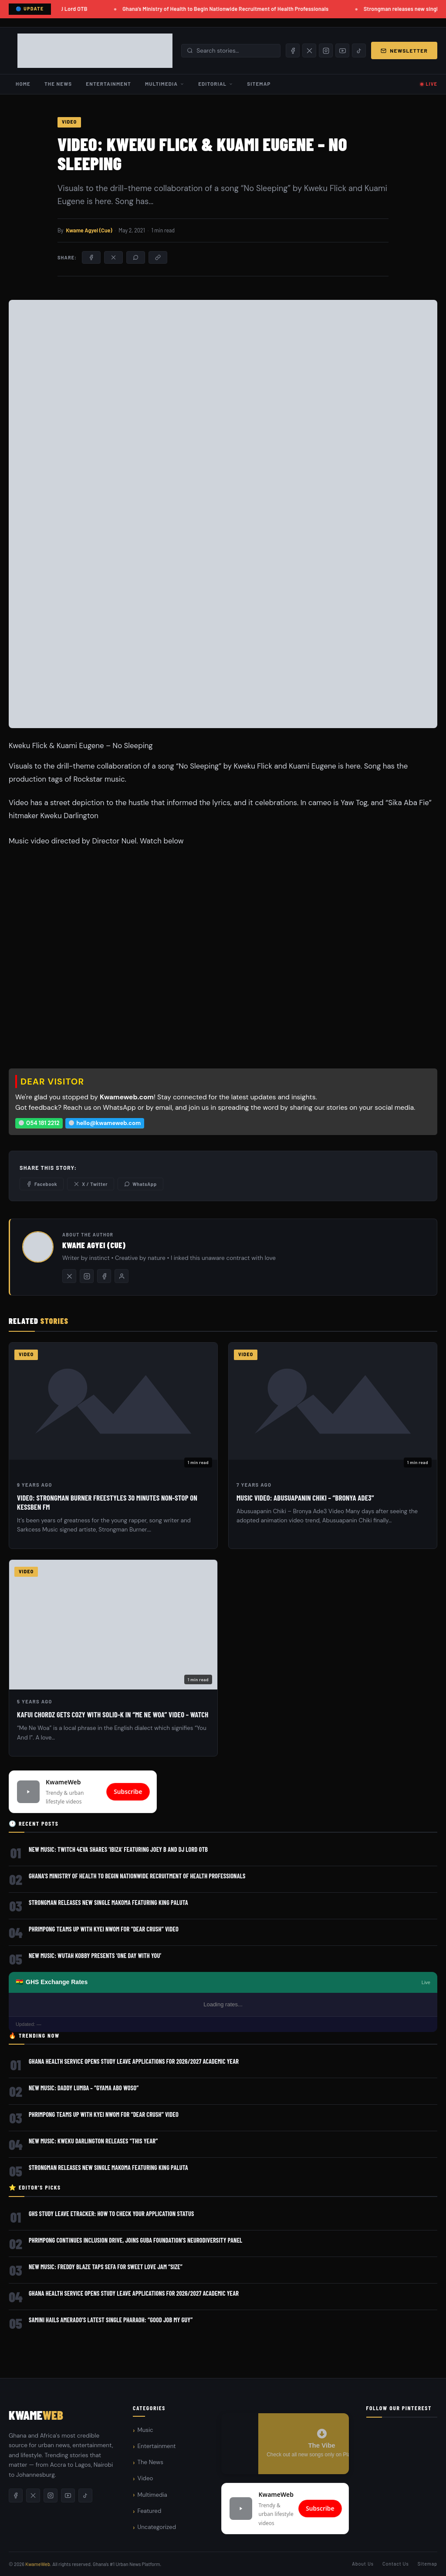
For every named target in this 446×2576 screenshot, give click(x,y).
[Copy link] (158, 257)
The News (58, 84)
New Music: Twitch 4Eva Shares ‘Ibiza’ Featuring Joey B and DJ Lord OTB (118, 1849)
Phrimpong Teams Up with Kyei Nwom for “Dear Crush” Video (104, 1929)
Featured (150, 2511)
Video (69, 121)
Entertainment (108, 84)
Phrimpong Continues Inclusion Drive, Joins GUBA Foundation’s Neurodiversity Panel (135, 2240)
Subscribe (128, 1791)
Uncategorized (157, 2527)
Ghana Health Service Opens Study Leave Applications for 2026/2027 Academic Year (134, 2061)
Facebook (41, 1184)
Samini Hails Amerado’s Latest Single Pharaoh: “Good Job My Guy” (111, 2320)
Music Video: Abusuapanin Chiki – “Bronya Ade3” (305, 1497)
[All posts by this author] (121, 1276)
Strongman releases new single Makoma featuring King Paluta (108, 1902)
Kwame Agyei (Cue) (89, 230)
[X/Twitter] (309, 50)
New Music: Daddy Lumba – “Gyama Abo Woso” (84, 2088)
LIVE (431, 84)
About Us (363, 2563)
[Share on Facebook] (91, 257)
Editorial (215, 84)
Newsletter (404, 50)
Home (23, 84)
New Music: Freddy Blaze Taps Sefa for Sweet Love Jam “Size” (105, 2266)
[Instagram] (326, 50)
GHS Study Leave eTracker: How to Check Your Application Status (111, 2213)
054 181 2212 (39, 1123)
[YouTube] (342, 50)
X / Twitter (91, 1184)
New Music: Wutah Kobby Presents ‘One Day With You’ (95, 1955)
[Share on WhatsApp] (135, 257)
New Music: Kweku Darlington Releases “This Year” (93, 2141)
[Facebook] (293, 50)
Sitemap (258, 84)
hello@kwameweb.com (105, 1123)
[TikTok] (359, 50)
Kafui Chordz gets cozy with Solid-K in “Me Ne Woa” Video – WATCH (112, 1714)
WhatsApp (140, 1184)
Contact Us (395, 2563)
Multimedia (164, 84)
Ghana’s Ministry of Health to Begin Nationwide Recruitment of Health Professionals (227, 9)
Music (145, 2430)
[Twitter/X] (69, 1276)
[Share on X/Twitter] (113, 257)
